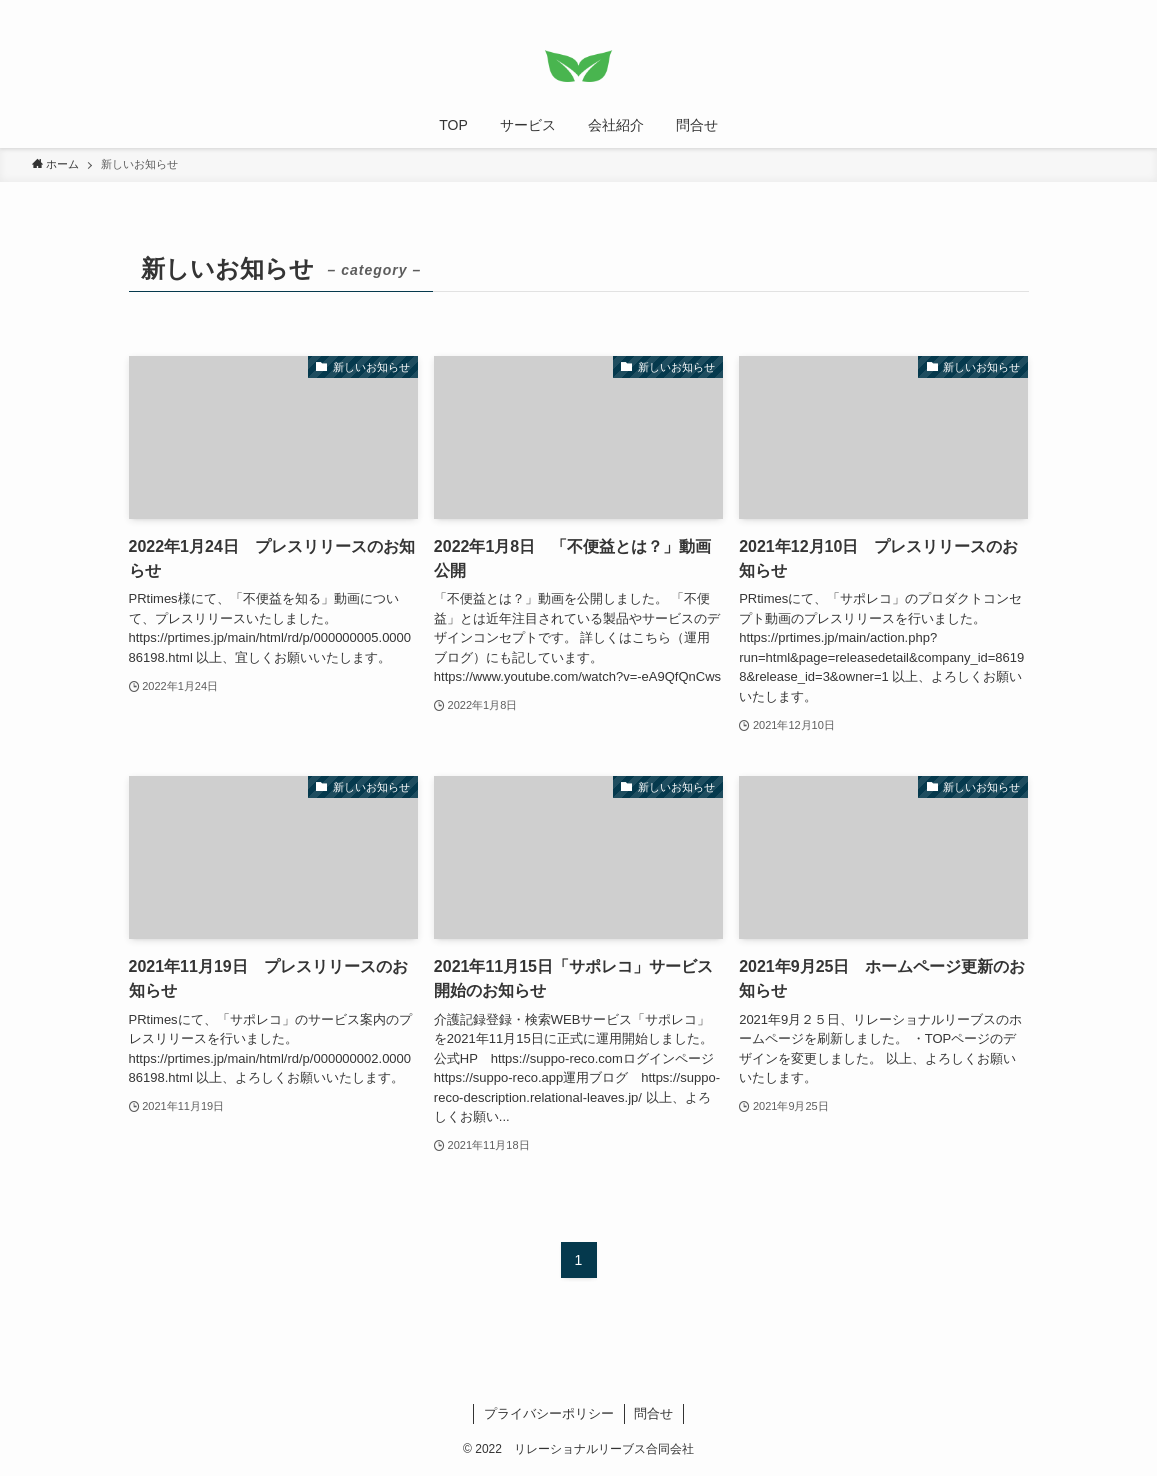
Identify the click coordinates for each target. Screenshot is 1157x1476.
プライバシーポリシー (549, 1413)
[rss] (1086, 11)
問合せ (653, 1413)
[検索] (1112, 11)
